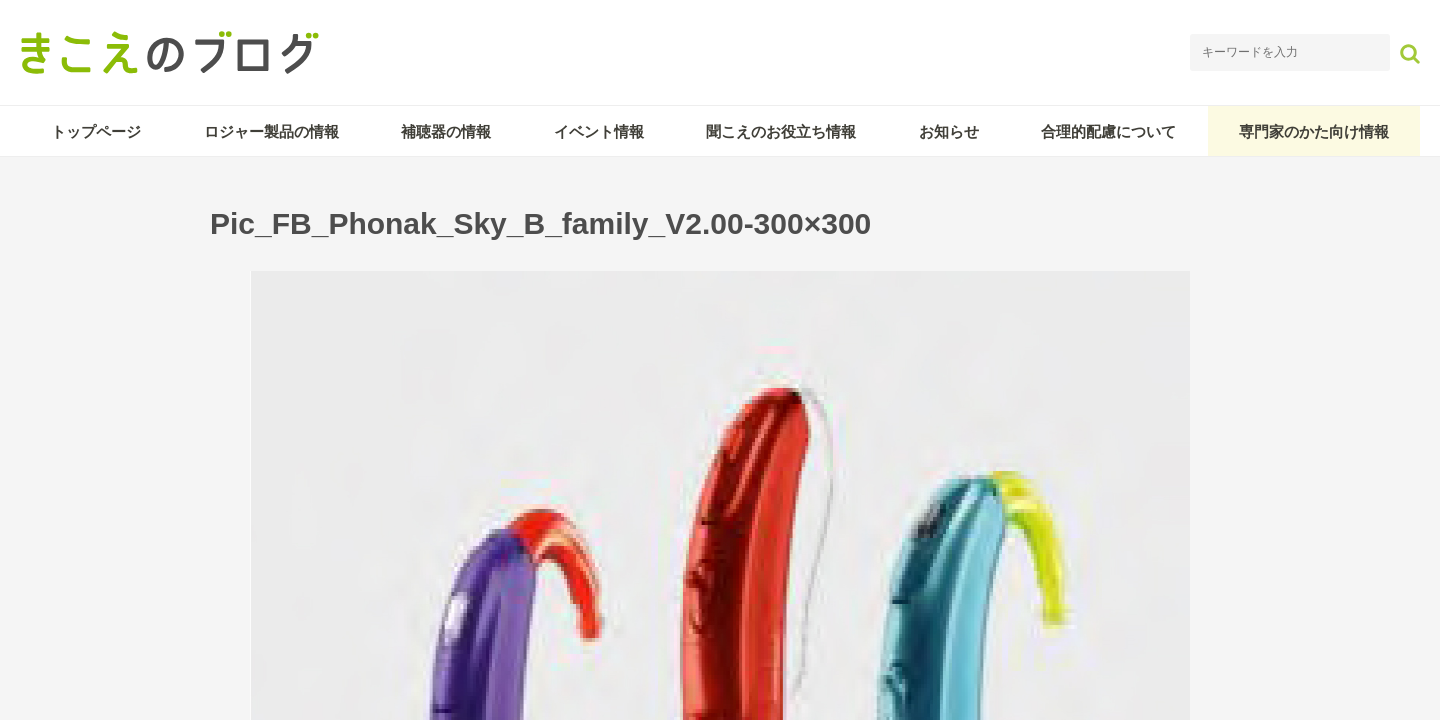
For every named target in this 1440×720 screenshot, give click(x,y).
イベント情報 (599, 131)
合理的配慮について (1108, 131)
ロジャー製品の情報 (271, 131)
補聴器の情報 (446, 131)
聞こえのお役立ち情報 (781, 131)
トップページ (96, 131)
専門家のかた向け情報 (1314, 131)
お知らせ (949, 131)
